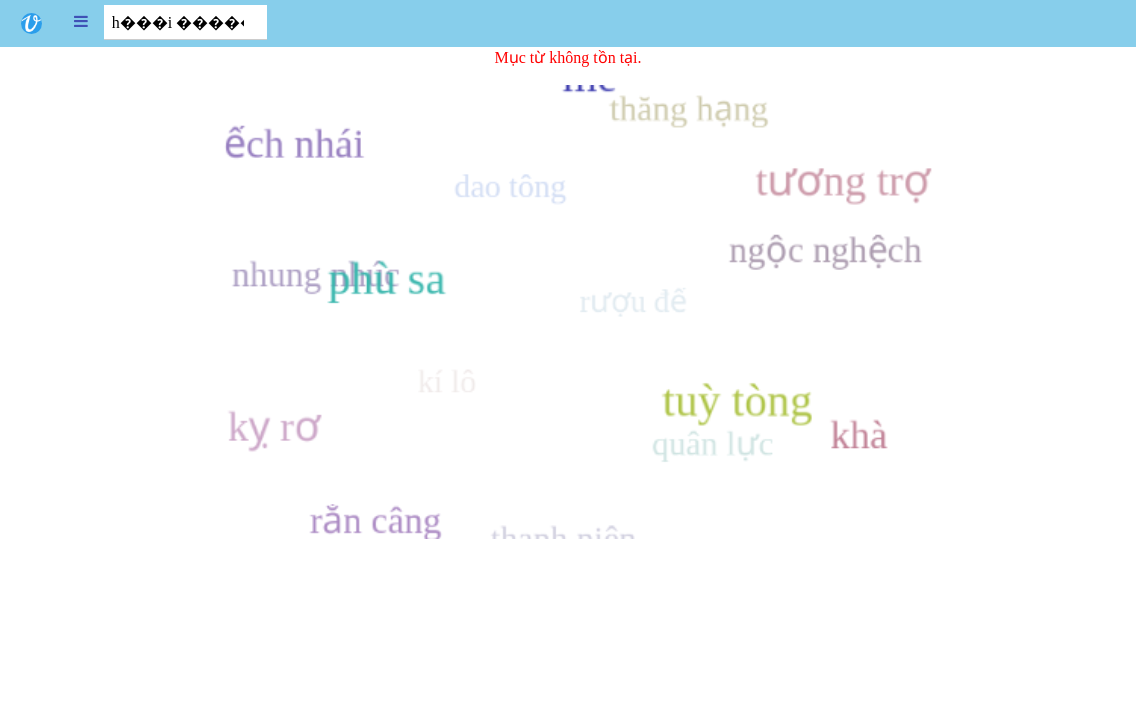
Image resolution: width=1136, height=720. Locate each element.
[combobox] (185, 22)
